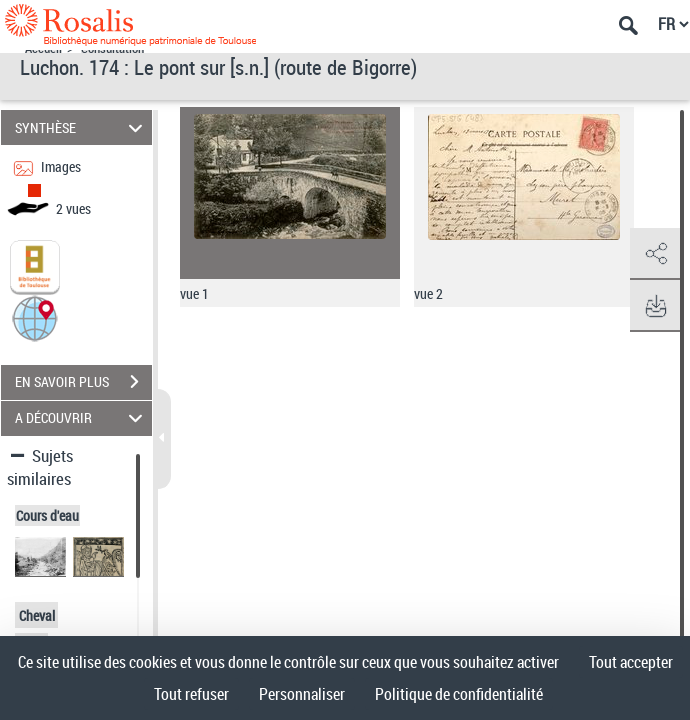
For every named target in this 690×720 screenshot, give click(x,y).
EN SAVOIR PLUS (83, 382)
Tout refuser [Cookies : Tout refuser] (191, 694)
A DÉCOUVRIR (81, 418)
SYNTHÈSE (81, 127)
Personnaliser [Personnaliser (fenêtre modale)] (302, 694)
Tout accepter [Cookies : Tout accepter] (631, 662)
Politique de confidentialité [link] (459, 694)
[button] (35, 316)
